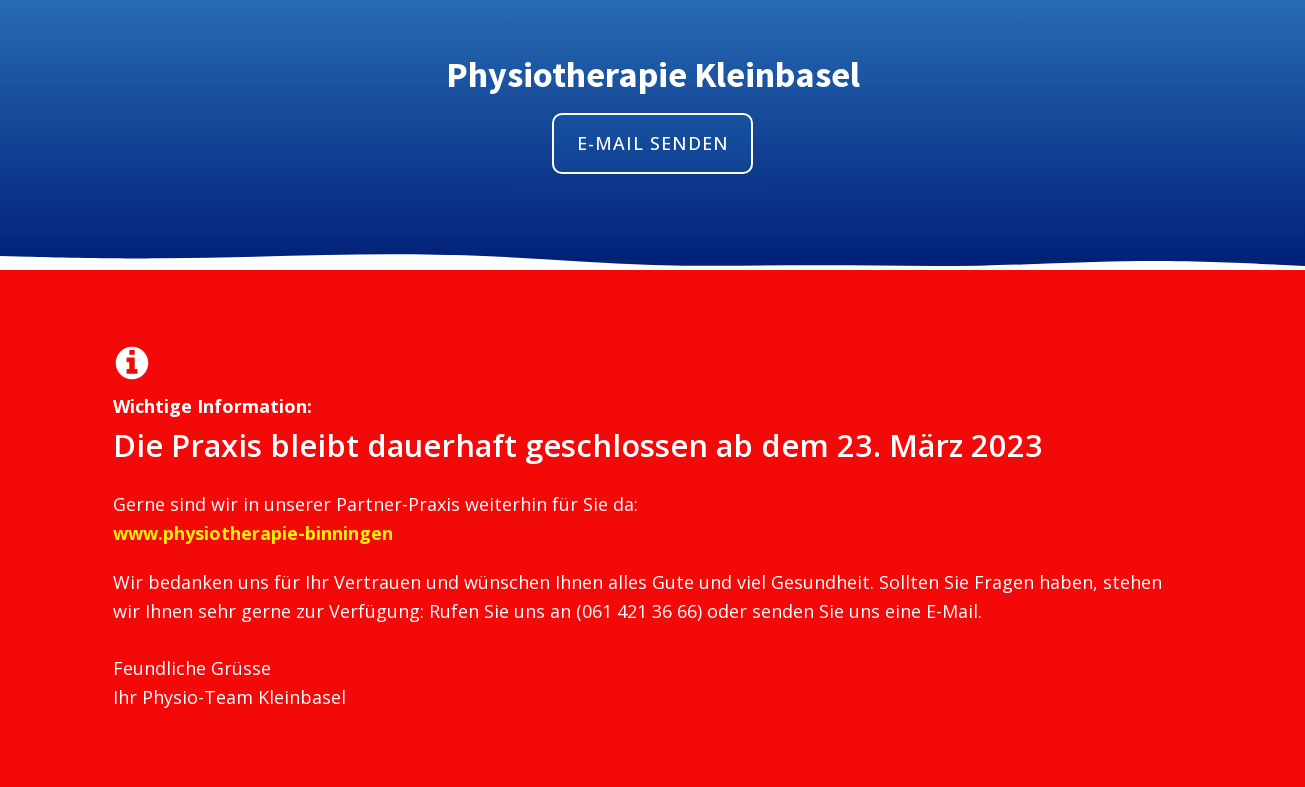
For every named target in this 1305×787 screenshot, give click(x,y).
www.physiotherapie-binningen (253, 533)
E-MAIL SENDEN (653, 143)
